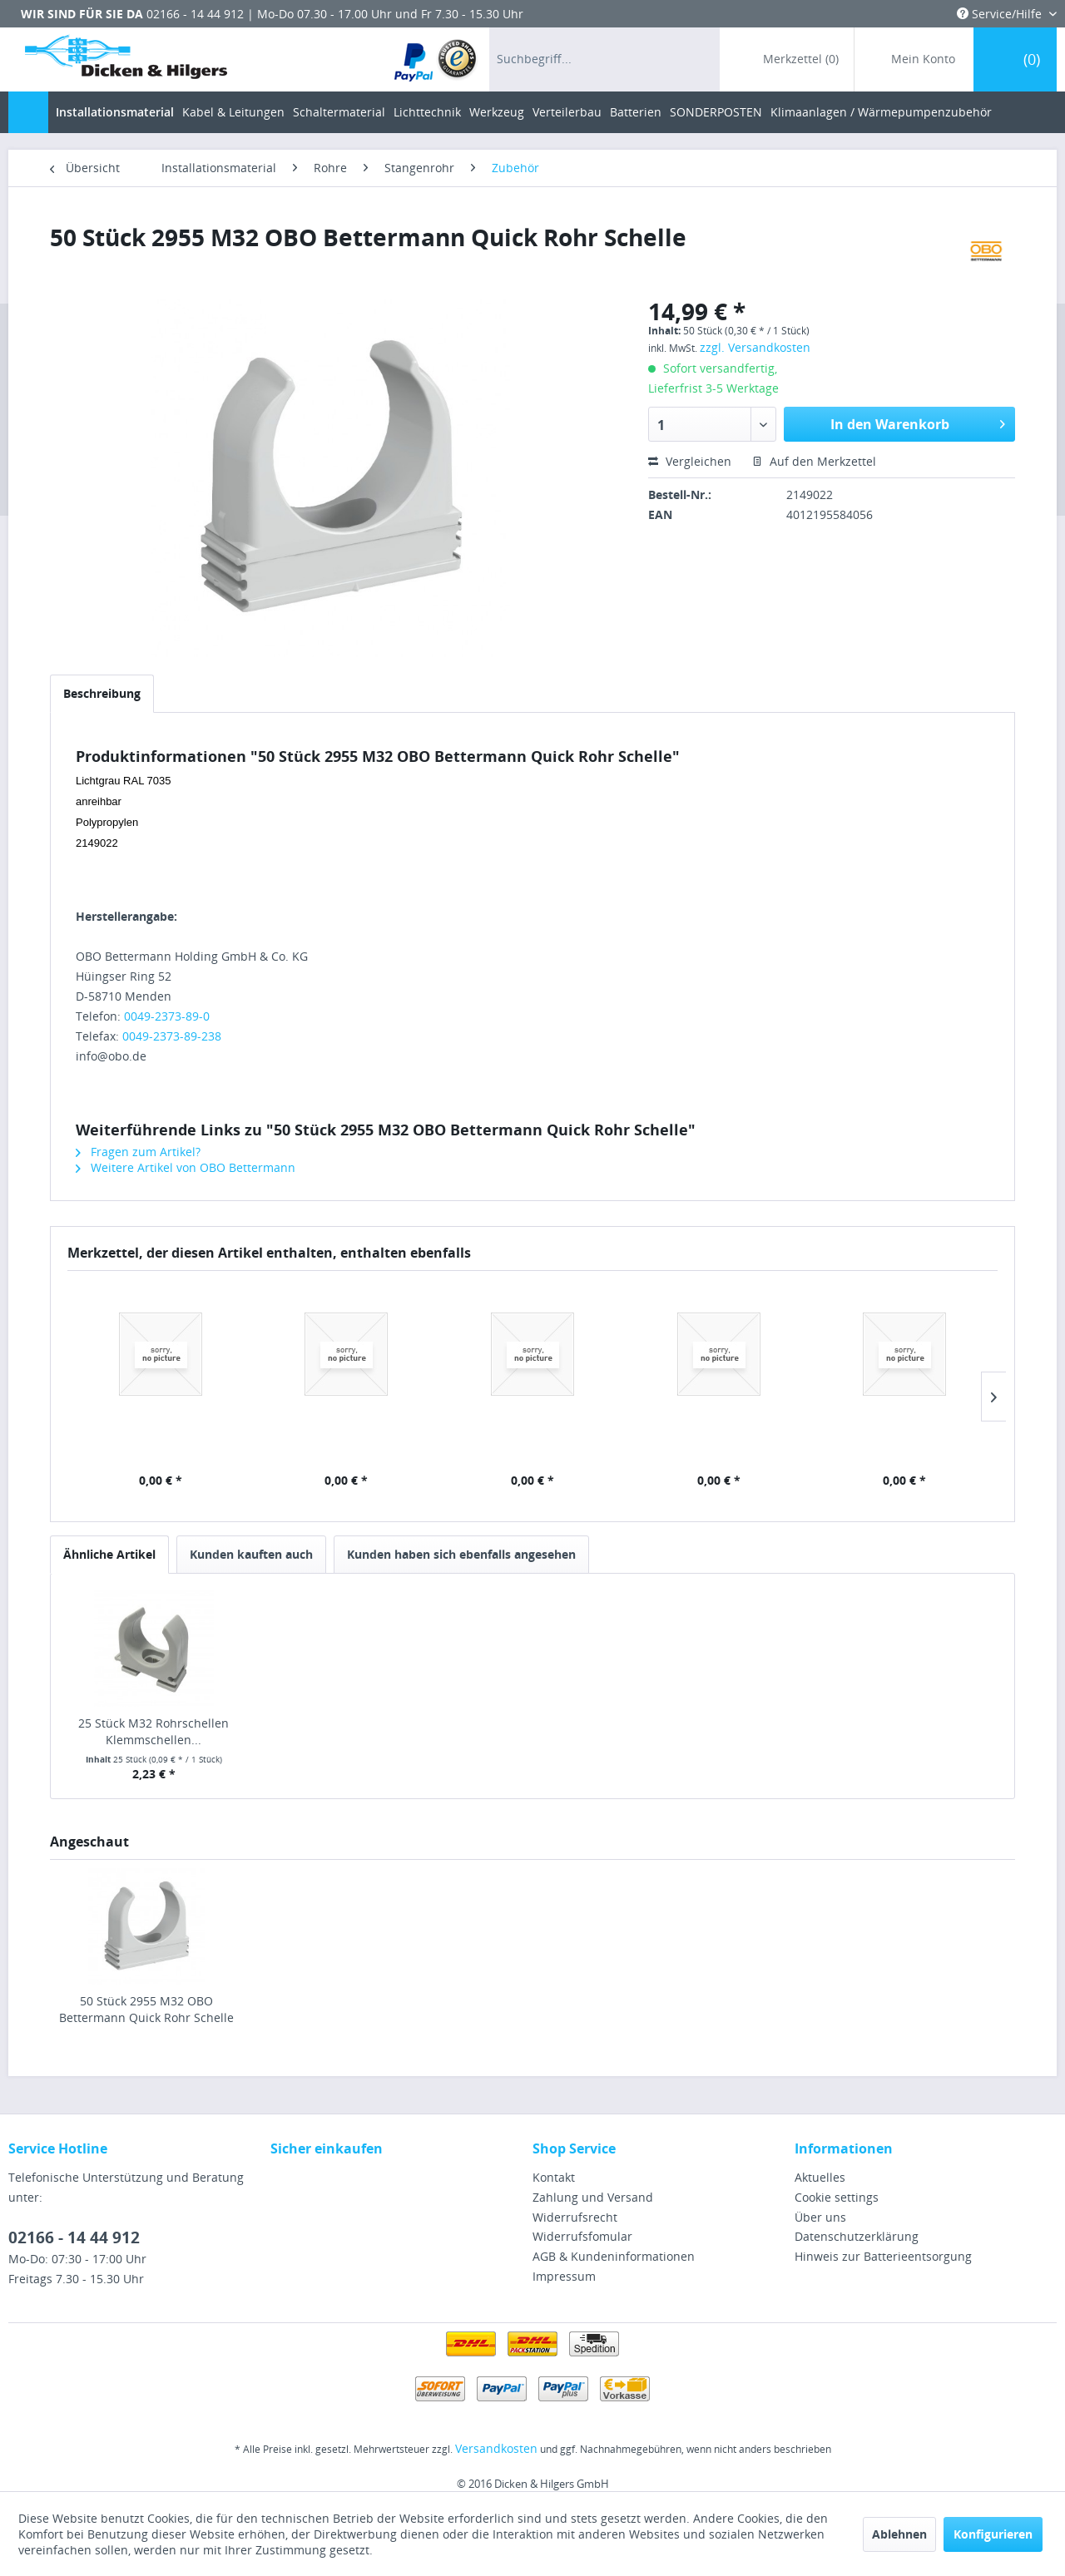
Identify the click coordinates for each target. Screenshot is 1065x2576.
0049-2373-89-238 (171, 1036)
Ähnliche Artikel (109, 1554)
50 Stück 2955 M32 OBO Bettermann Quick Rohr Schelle (146, 2009)
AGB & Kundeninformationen (613, 2256)
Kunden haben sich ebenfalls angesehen (461, 1554)
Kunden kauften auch (251, 1554)
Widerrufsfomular (582, 2236)
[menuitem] (436, 59)
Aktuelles (820, 2177)
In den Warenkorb (917, 422)
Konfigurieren (993, 2534)
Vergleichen (689, 461)
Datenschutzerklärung (857, 2236)
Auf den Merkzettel (814, 461)
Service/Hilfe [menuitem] (1001, 14)
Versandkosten (496, 2448)
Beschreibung (102, 693)
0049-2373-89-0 (167, 1016)
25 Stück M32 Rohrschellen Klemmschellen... (153, 1731)
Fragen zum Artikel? (138, 1151)
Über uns (820, 2217)
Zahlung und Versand (592, 2197)
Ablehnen (899, 2534)
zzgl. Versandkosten (755, 347)
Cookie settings (837, 2197)
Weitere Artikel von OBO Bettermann (185, 1167)
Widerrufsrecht (574, 2217)
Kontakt (553, 2177)
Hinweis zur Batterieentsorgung (883, 2256)
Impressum (564, 2276)
